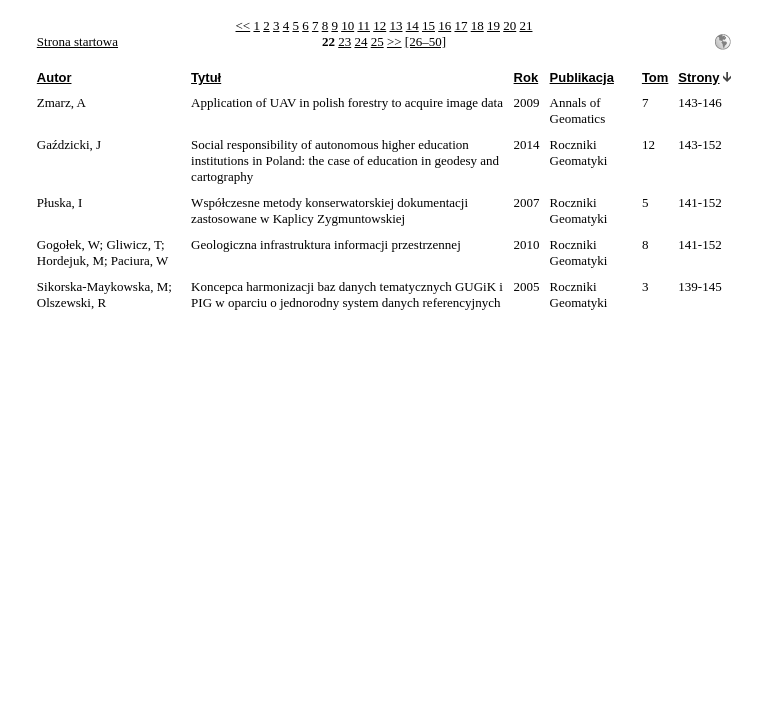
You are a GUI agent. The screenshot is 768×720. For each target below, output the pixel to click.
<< (243, 25)
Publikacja (582, 77)
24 (360, 41)
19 (493, 25)
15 (428, 25)
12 (379, 25)
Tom (655, 77)
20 (509, 25)
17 (460, 25)
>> (394, 41)
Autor (54, 77)
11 (363, 25)
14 (412, 25)
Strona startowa (77, 41)
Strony (698, 77)
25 (377, 41)
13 (395, 25)
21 (525, 25)
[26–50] (425, 41)
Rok (526, 77)
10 (347, 25)
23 (344, 41)
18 (477, 25)
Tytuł (206, 77)
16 (444, 25)
